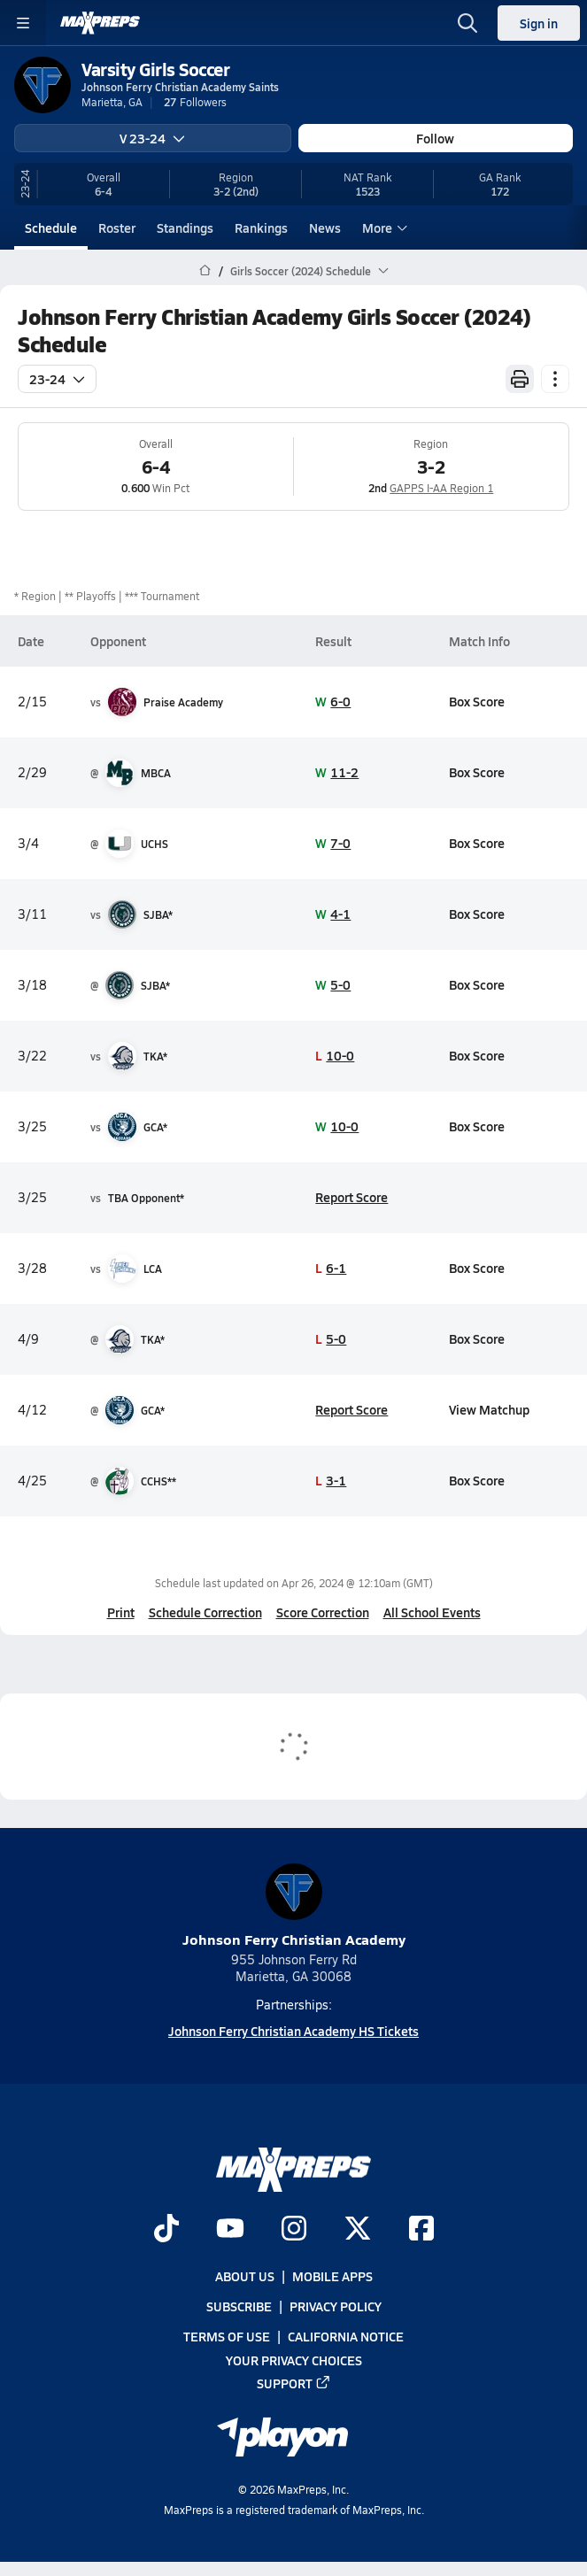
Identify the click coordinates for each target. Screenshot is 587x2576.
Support (294, 2383)
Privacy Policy (336, 2307)
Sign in (539, 23)
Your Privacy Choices (294, 2360)
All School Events (432, 1612)
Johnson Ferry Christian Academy (293, 1906)
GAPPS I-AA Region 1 (441, 488)
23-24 (57, 379)
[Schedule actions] (555, 379)
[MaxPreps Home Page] (205, 271)
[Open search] (467, 23)
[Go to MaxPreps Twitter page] (358, 2230)
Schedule (51, 227)
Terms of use (226, 2337)
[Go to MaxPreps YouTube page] (230, 2230)
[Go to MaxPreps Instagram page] (294, 2230)
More (382, 227)
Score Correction (322, 1612)
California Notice (346, 2337)
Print (121, 1612)
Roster (116, 227)
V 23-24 (152, 138)
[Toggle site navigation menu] (23, 23)
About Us (244, 2277)
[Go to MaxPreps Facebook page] (421, 2230)
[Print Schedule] (520, 379)
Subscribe (239, 2307)
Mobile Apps (332, 2277)
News (325, 227)
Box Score (477, 701)
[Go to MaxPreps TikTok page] (166, 2230)
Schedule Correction (205, 1612)
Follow (435, 138)
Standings (185, 227)
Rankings (261, 227)
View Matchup (489, 1409)
